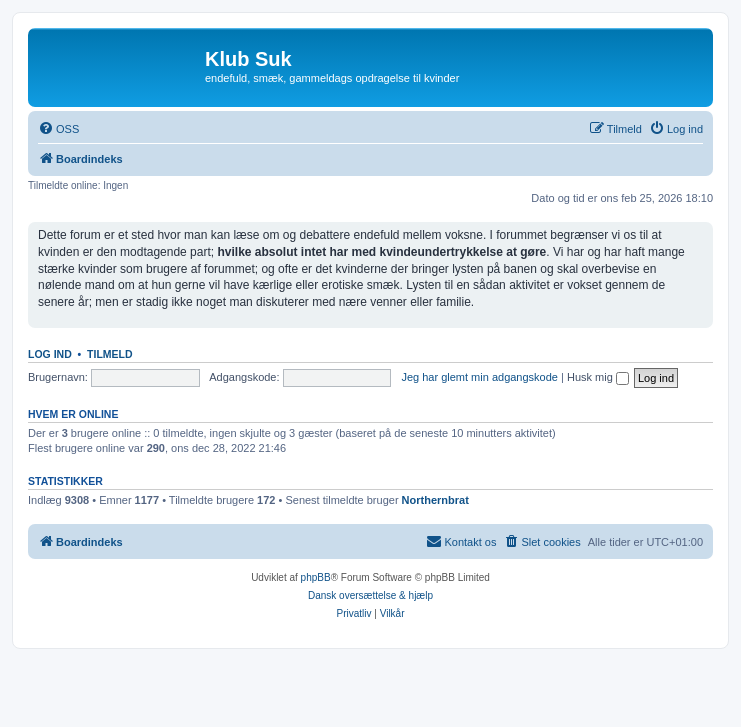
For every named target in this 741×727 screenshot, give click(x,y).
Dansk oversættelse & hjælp (370, 595)
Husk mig (598, 377)
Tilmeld (110, 354)
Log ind (50, 354)
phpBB (316, 577)
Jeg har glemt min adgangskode (479, 377)
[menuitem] (58, 129)
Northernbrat (435, 500)
